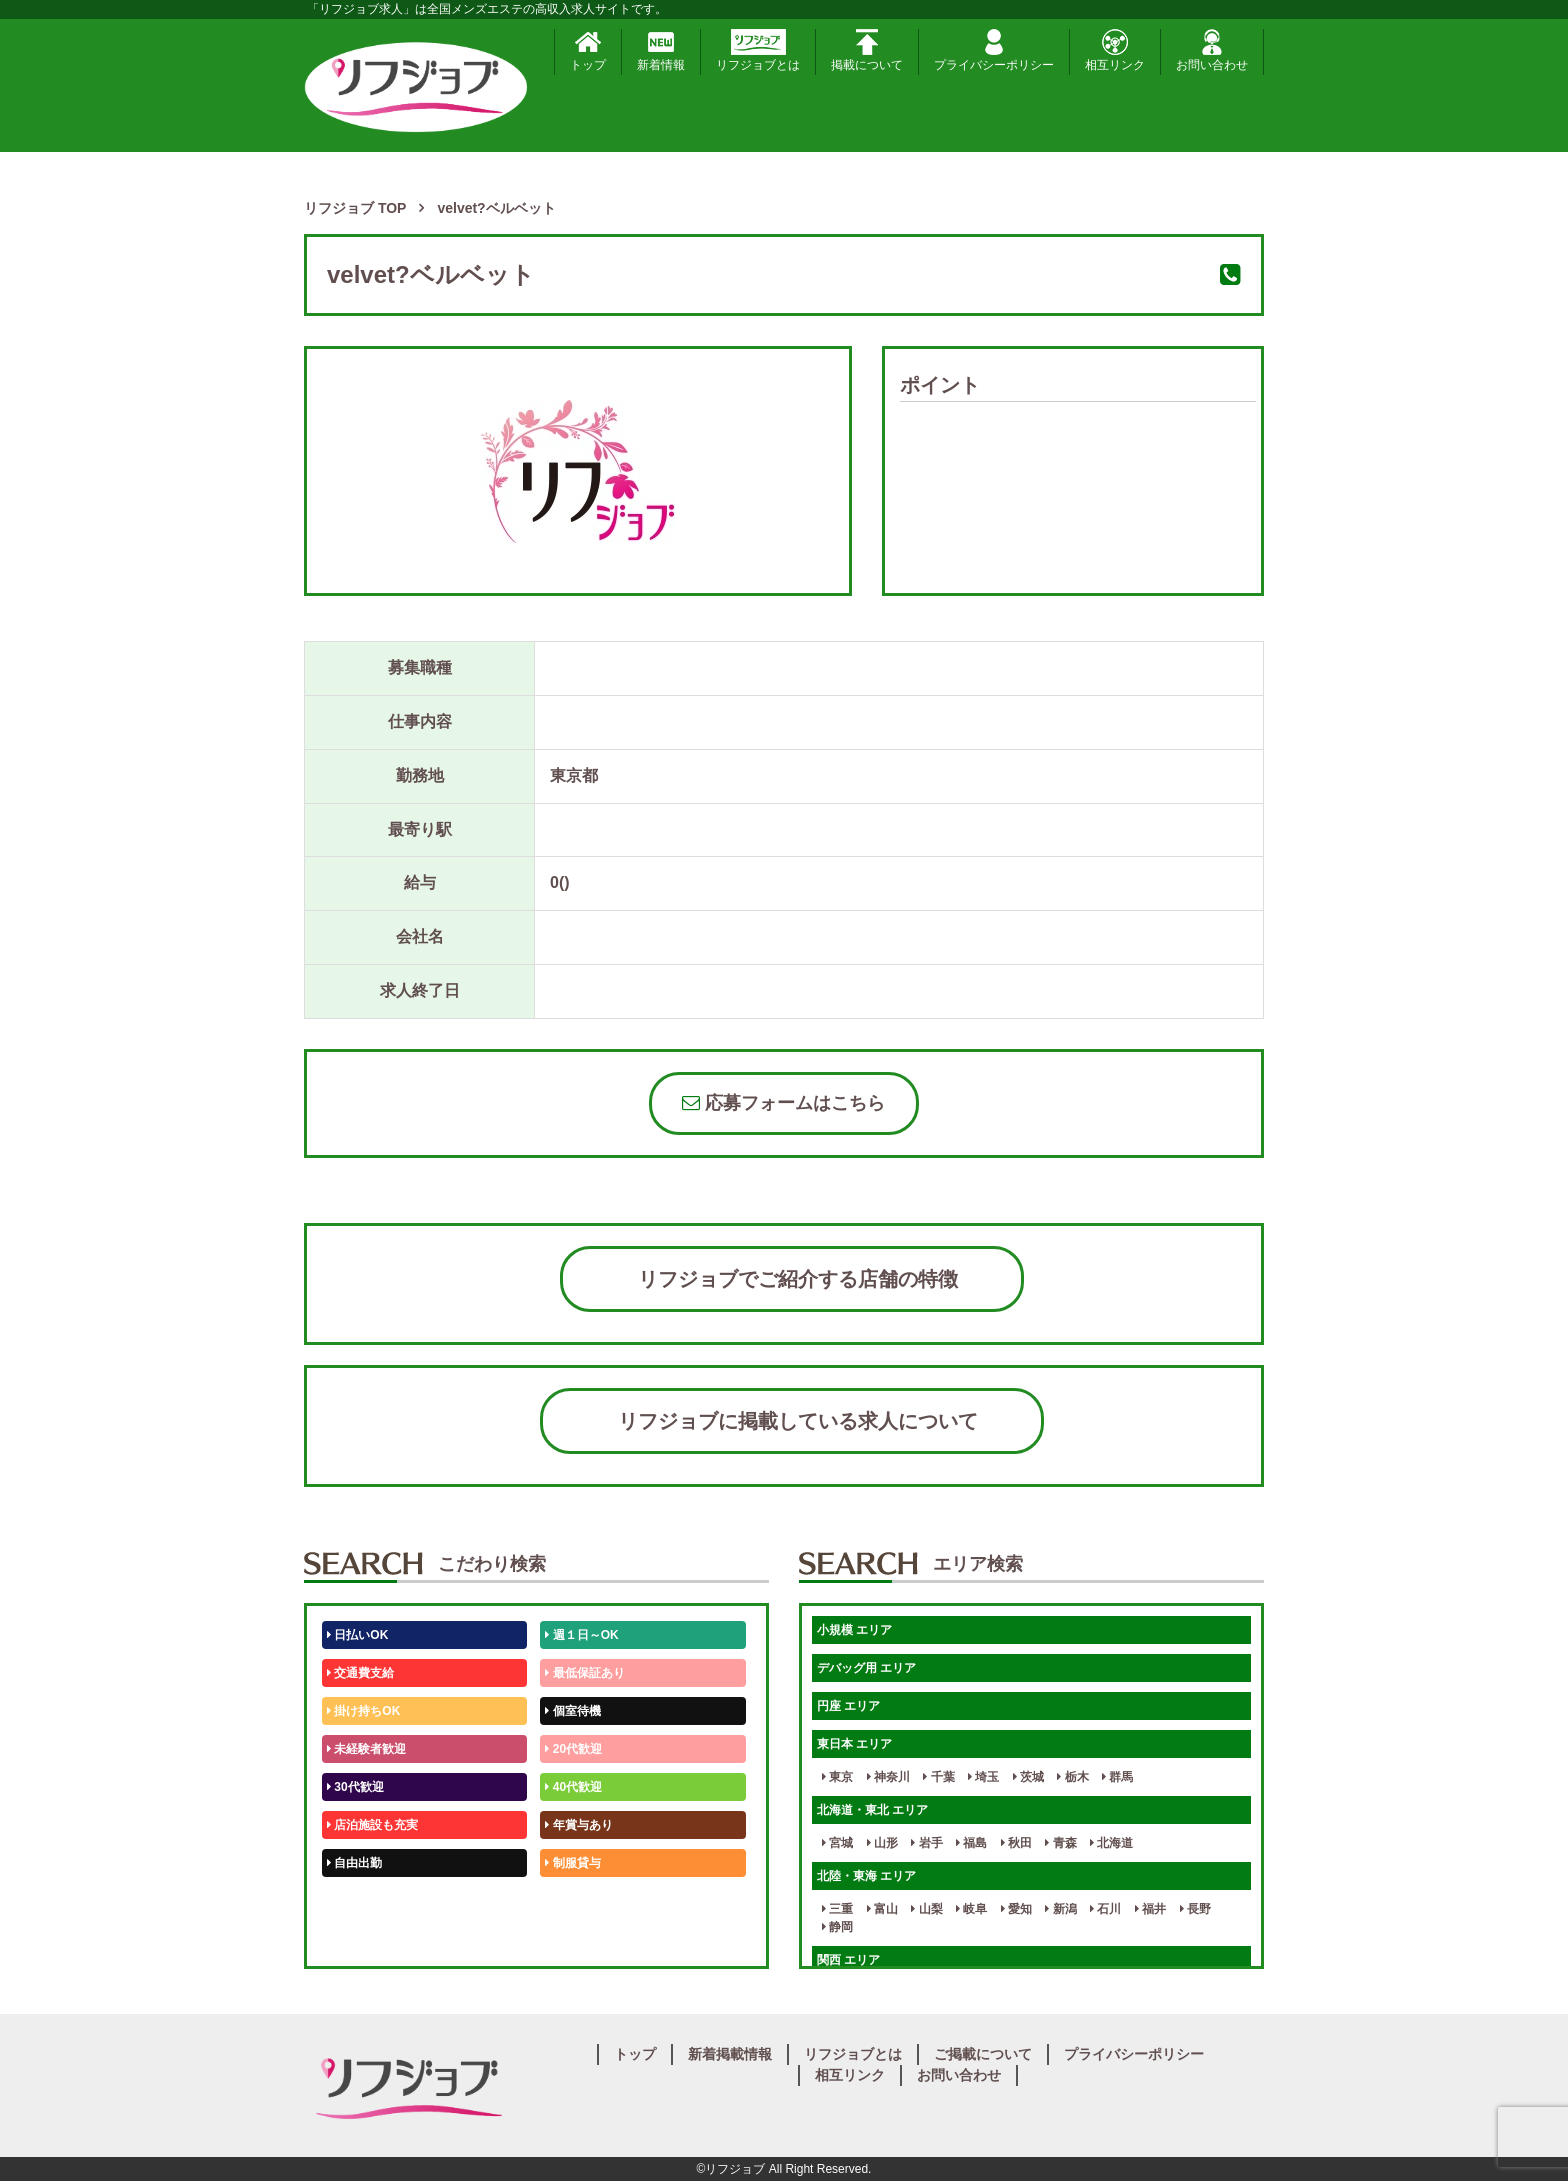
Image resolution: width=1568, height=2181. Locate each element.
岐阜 (971, 1909)
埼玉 (983, 1777)
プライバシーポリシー (994, 50)
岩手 (926, 1843)
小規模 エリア (854, 1630)
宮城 (837, 1843)
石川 (1105, 1909)
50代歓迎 (355, 1901)
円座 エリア (848, 1706)
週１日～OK (581, 1635)
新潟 (1060, 1909)
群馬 (1117, 1777)
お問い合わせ (1212, 50)
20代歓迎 (573, 1749)
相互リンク (1115, 50)
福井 (1150, 1909)
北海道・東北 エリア (872, 1810)
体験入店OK (363, 1939)
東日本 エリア (854, 1744)
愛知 (1016, 1909)
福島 (971, 1843)
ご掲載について (983, 2054)
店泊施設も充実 (372, 1825)
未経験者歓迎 (366, 1749)
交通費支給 (360, 1673)
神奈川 (888, 1777)
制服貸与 (572, 1863)
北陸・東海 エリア (866, 1876)
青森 (1060, 1843)
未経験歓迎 (578, 1901)
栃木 (1072, 1777)
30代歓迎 (355, 1787)
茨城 (1028, 1777)
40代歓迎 (573, 1787)
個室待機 (572, 1711)
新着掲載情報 (730, 2054)
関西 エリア (848, 1960)
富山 (882, 1909)
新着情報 (661, 50)
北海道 (1111, 1843)
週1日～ (570, 1939)
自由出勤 (354, 1863)
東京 (837, 1777)
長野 (1195, 1909)
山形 (882, 1843)
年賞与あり (578, 1825)
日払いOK (357, 1635)
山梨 (926, 1909)
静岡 (837, 1927)
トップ (588, 50)
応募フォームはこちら (783, 1103)
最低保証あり (584, 1673)
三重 (837, 1909)
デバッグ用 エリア (866, 1668)
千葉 (938, 1777)
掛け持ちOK (363, 1711)
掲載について (867, 50)
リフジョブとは (758, 50)
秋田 (1016, 1843)
